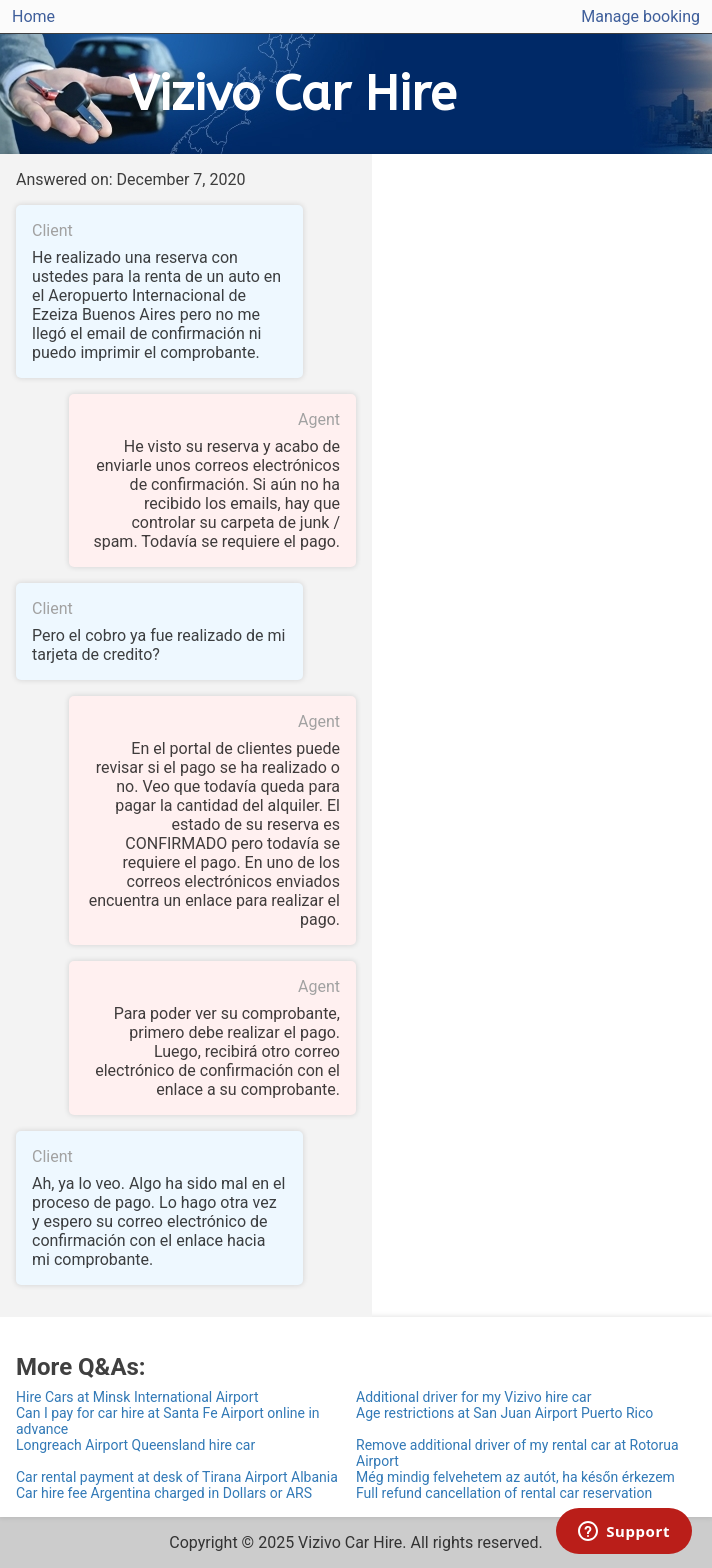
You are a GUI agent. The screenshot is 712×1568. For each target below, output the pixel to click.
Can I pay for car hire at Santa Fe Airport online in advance (168, 1421)
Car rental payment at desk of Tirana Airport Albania (177, 1477)
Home (33, 16)
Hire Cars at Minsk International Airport (137, 1397)
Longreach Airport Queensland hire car (135, 1445)
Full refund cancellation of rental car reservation (504, 1493)
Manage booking (640, 16)
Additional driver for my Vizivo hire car (473, 1397)
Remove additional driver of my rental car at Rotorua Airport (517, 1453)
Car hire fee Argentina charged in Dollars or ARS (164, 1493)
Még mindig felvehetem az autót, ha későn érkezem (515, 1477)
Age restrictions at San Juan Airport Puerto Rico (504, 1413)
